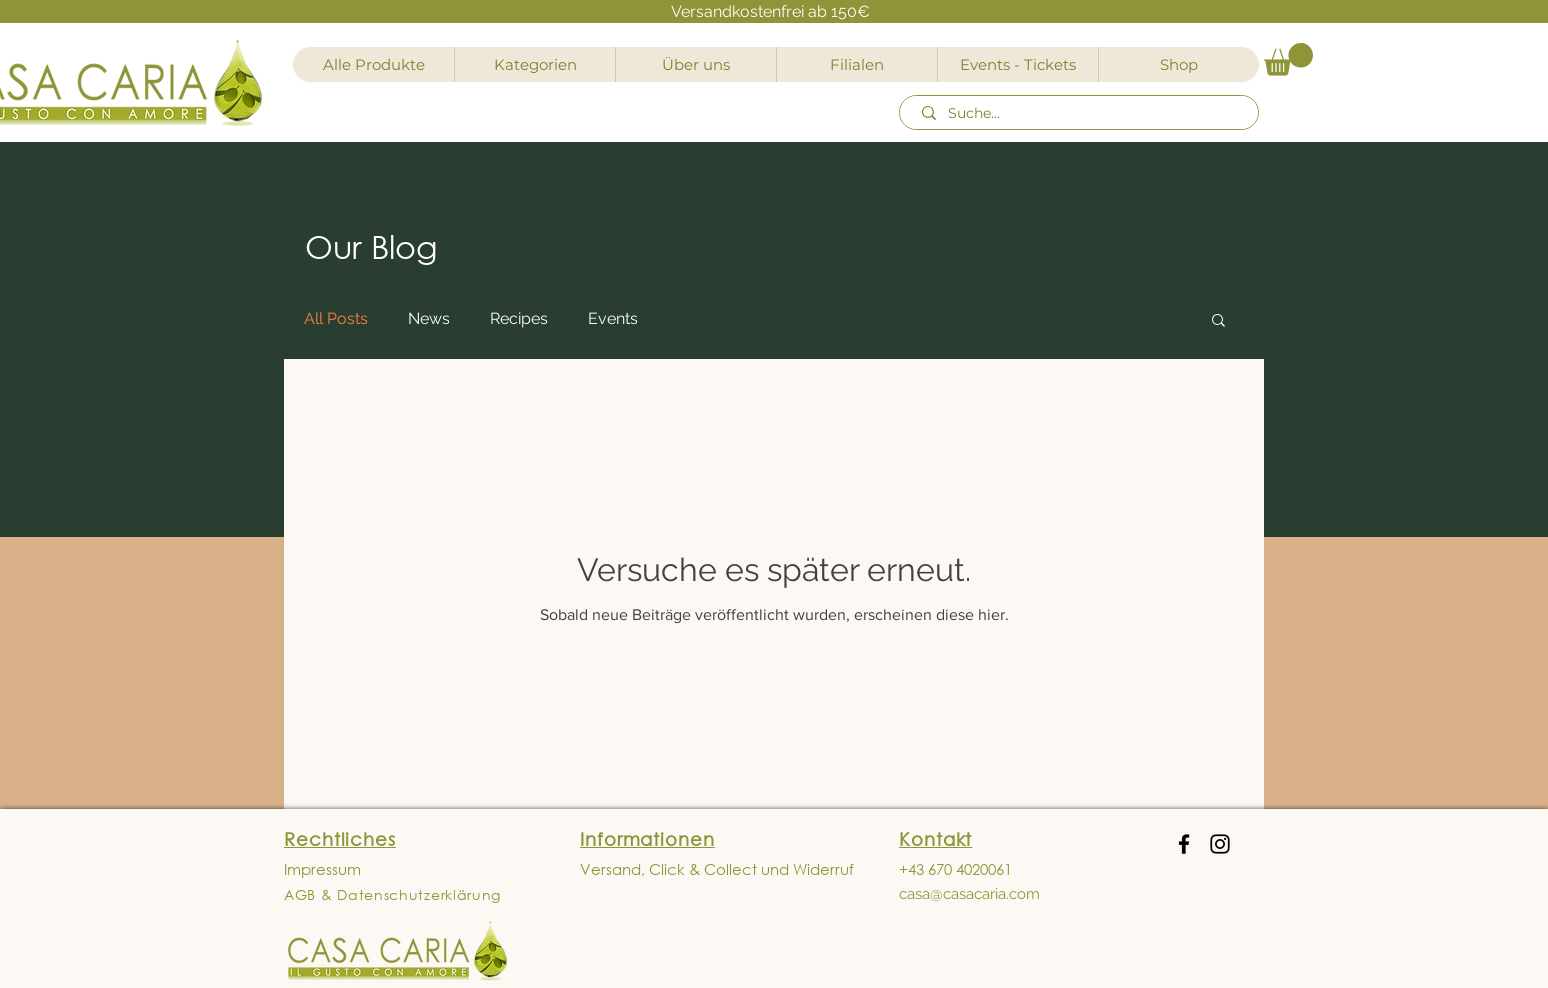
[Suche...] (1082, 114)
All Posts (336, 318)
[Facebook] (1184, 844)
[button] (1288, 59)
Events (613, 318)
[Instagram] (1220, 844)
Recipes (519, 318)
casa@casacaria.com (969, 894)
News (429, 318)
